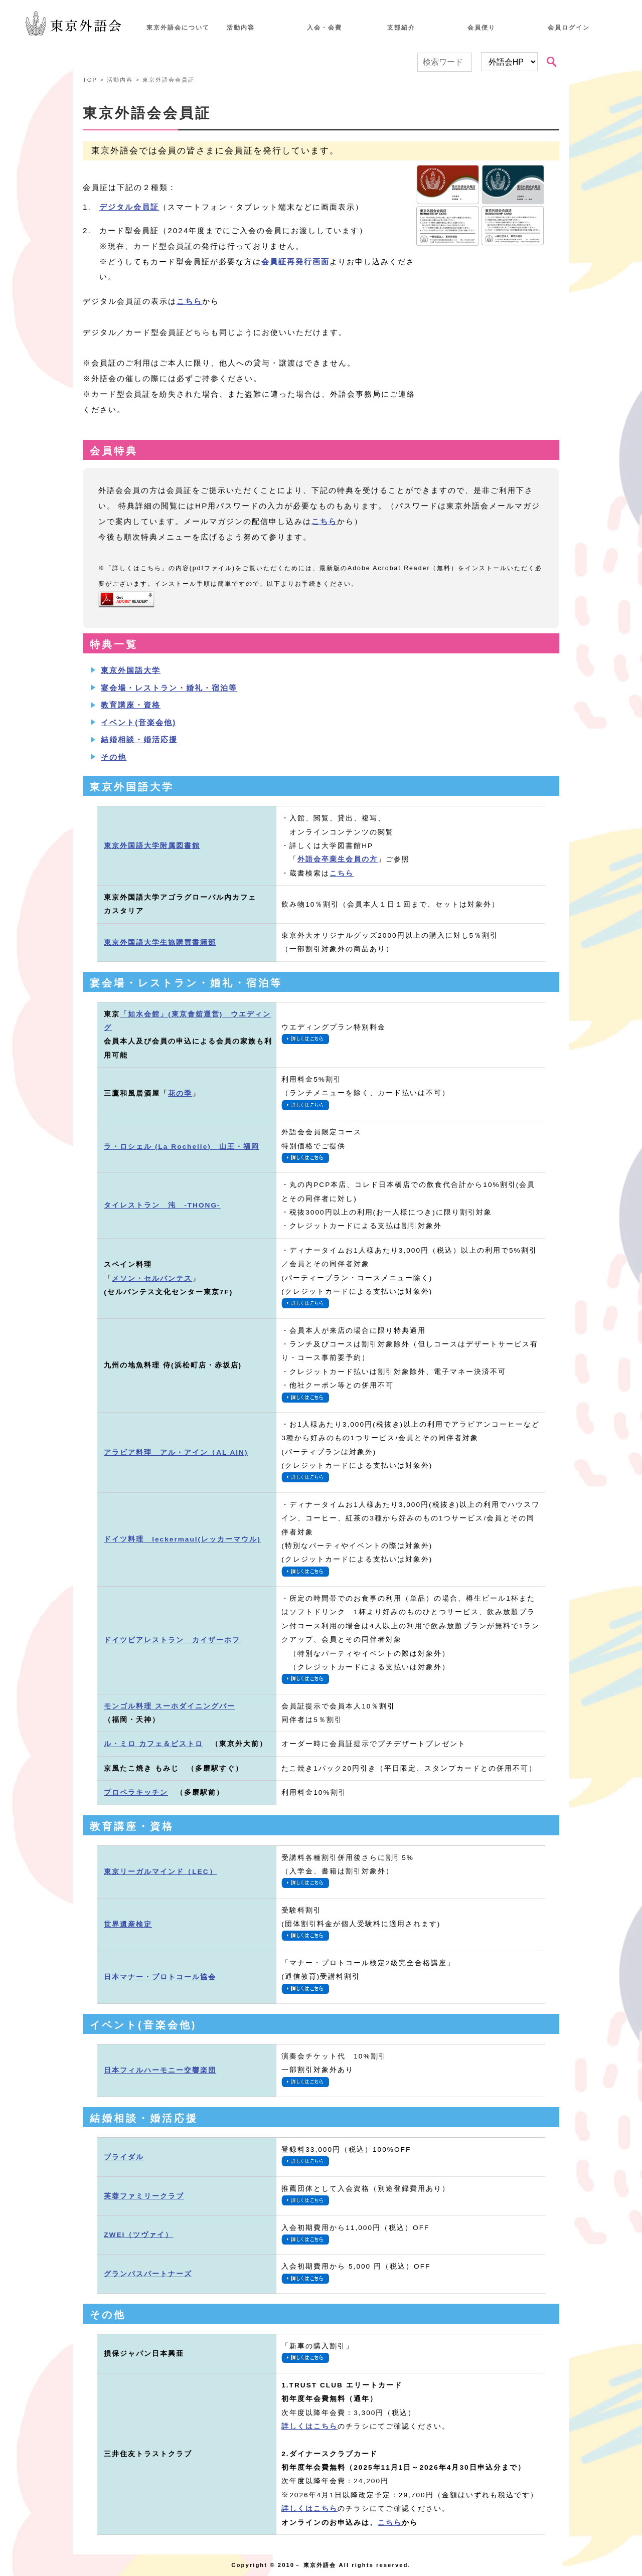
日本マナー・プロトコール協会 (160, 1977)
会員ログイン (569, 27)
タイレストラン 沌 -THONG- (162, 1205)
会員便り (481, 27)
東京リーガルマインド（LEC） (160, 1871)
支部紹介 (401, 27)
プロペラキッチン (136, 1792)
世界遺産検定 (128, 1924)
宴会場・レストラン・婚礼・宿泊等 (169, 687)
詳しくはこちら (309, 2426)
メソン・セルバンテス (152, 1278)
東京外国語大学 (130, 670)
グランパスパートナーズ (148, 2274)
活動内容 (241, 27)
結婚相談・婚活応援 (139, 739)
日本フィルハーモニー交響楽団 (160, 2070)
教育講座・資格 (130, 705)
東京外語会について (178, 27)
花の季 (180, 1093)
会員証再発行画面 (295, 261)
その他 (113, 757)
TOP (90, 80)
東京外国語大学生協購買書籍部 (160, 942)
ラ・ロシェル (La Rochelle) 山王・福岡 (181, 1146)
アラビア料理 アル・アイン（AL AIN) (176, 1452)
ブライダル (124, 2157)
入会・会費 (324, 27)
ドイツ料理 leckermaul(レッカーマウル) (182, 1539)
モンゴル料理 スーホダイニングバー (169, 1706)
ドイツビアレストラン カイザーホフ (172, 1640)
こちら (189, 301)
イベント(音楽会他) (138, 722)
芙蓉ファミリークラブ (144, 2196)
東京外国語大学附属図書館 (152, 845)
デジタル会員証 (129, 207)
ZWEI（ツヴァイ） (138, 2235)
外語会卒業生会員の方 (337, 859)
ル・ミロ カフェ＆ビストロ (153, 1744)
